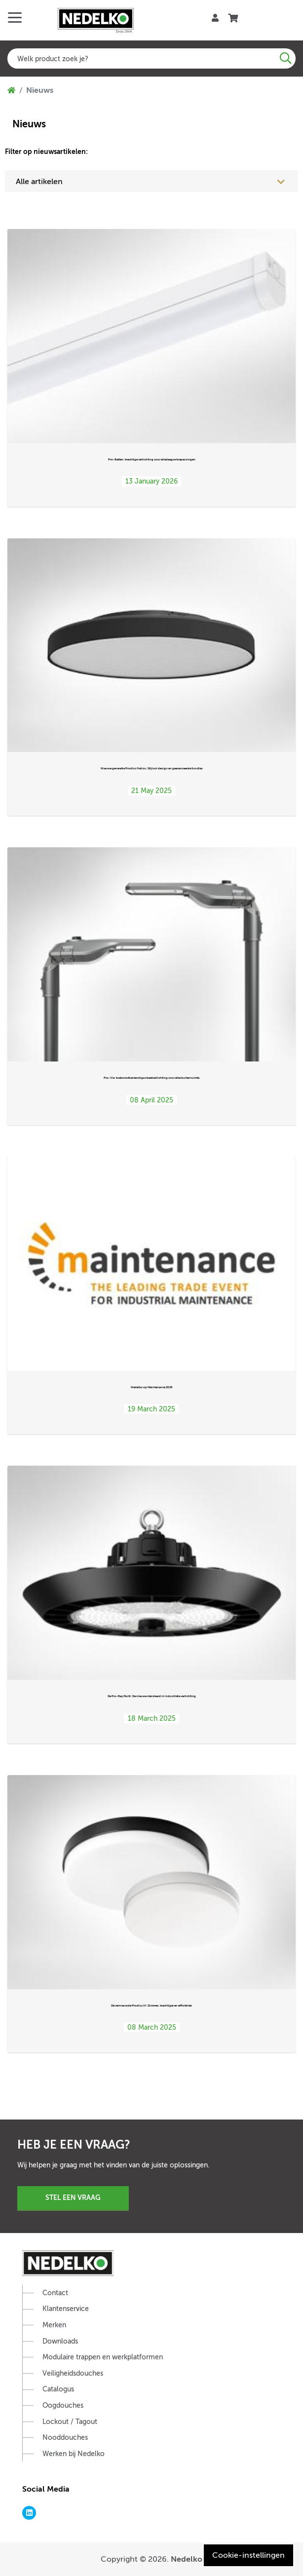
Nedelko (186, 2559)
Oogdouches (62, 2405)
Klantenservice (65, 2308)
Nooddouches (65, 2437)
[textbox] (151, 58)
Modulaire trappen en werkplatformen (102, 2357)
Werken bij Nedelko (73, 2454)
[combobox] (151, 58)
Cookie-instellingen (248, 2555)
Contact (55, 2293)
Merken (54, 2325)
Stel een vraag (73, 2197)
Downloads (60, 2341)
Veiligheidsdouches (72, 2373)
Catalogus (58, 2389)
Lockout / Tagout (69, 2421)
